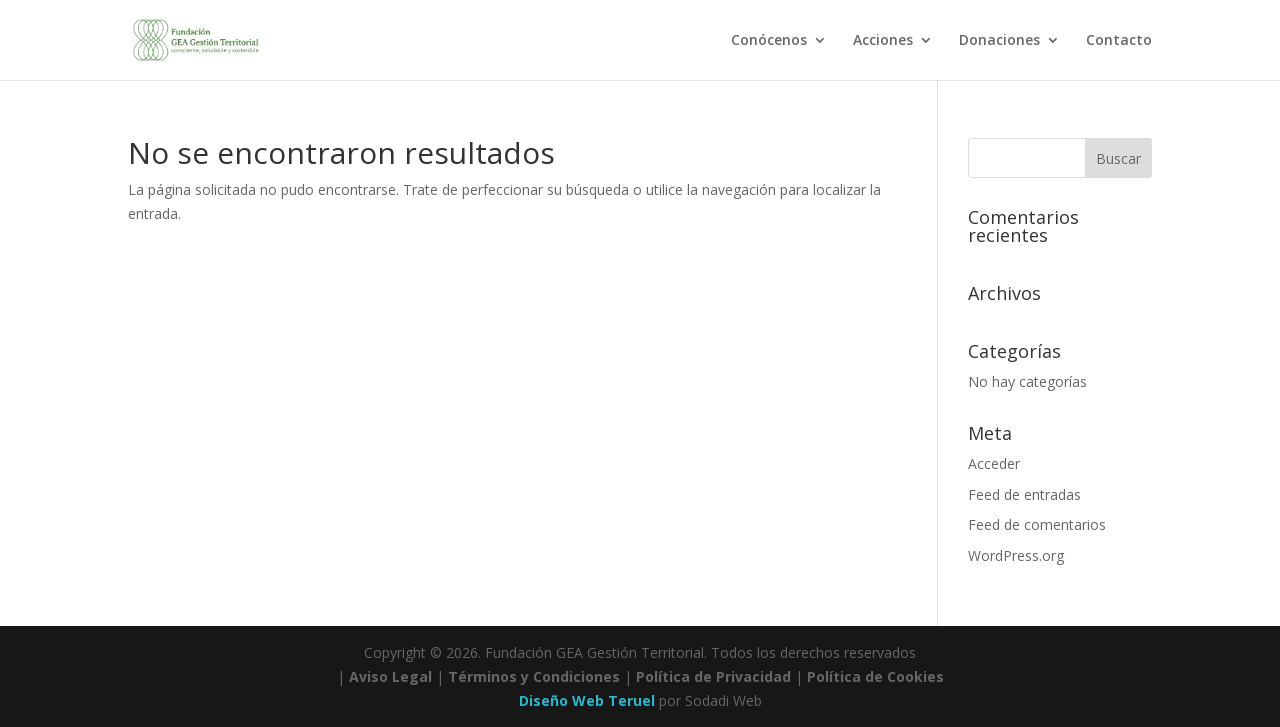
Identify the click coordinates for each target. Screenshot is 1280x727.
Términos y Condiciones (534, 676)
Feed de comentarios (1037, 524)
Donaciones (999, 41)
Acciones (883, 41)
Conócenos (769, 41)
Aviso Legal (390, 676)
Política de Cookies (875, 676)
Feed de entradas (1024, 494)
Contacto (1119, 41)
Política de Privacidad (713, 676)
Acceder (994, 463)
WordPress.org (1016, 555)
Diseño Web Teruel (587, 700)
